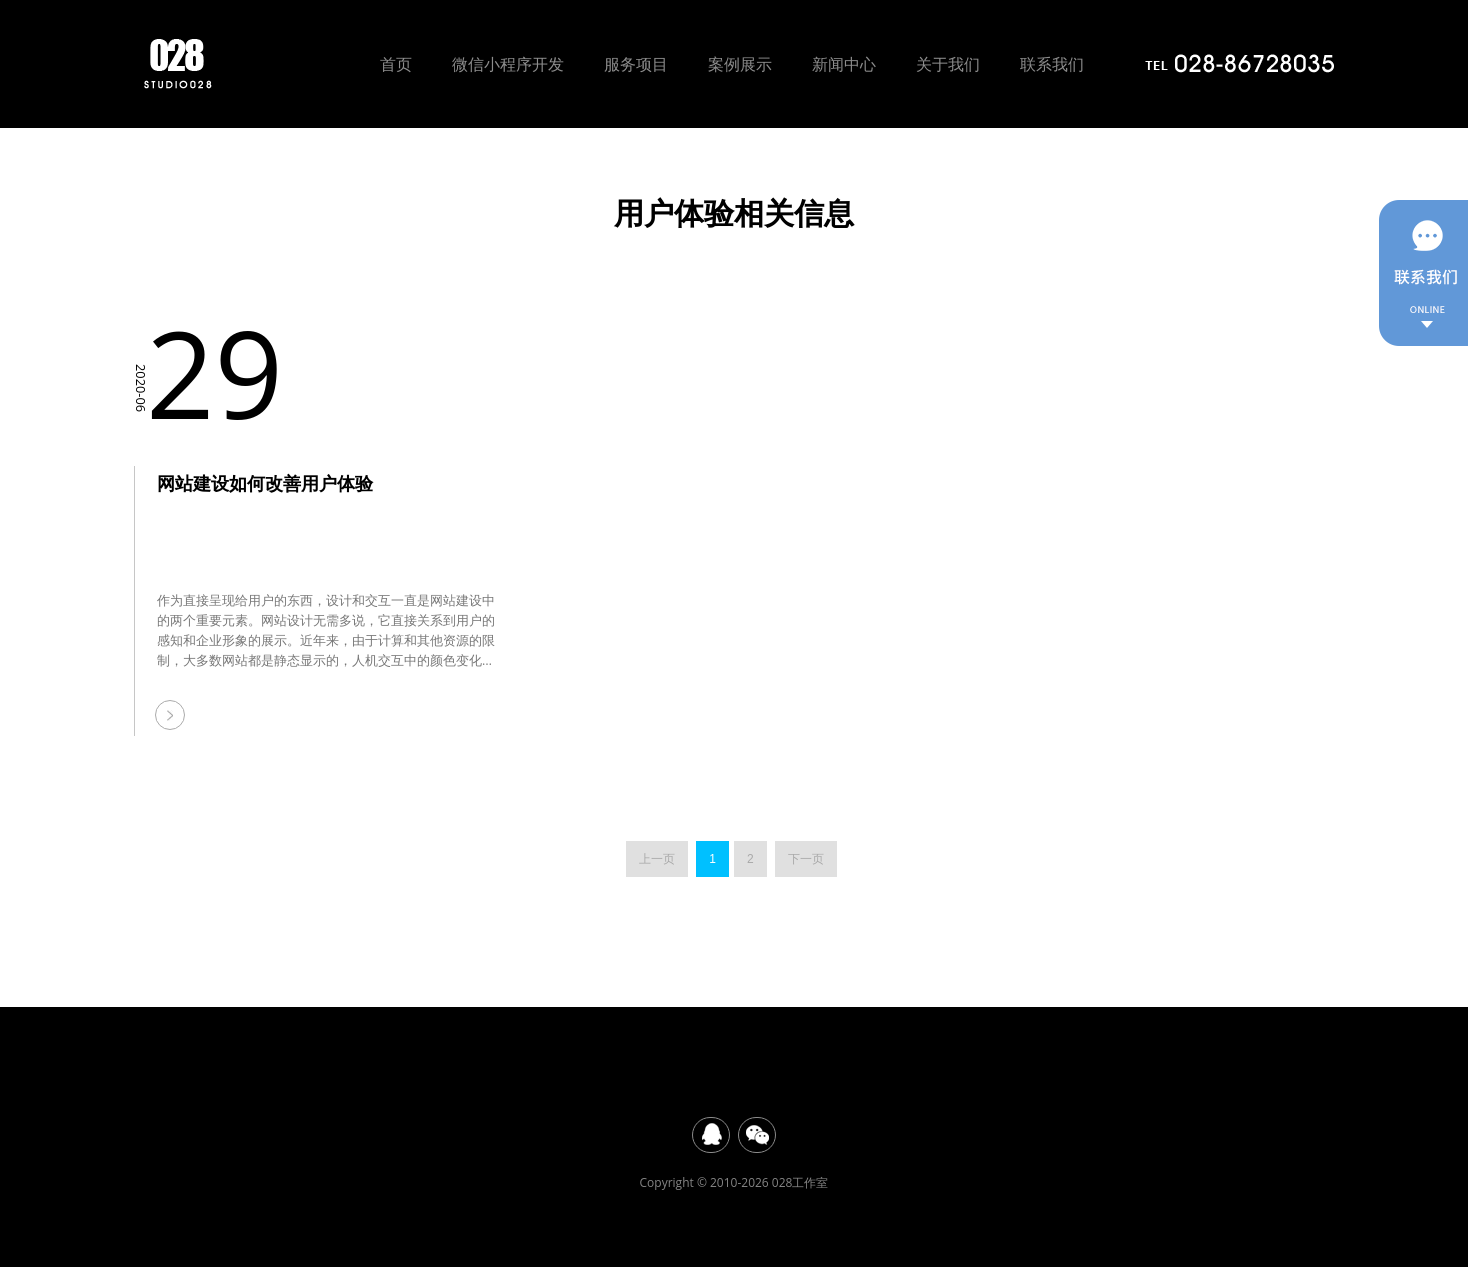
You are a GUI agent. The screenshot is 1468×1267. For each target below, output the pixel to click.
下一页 (806, 859)
